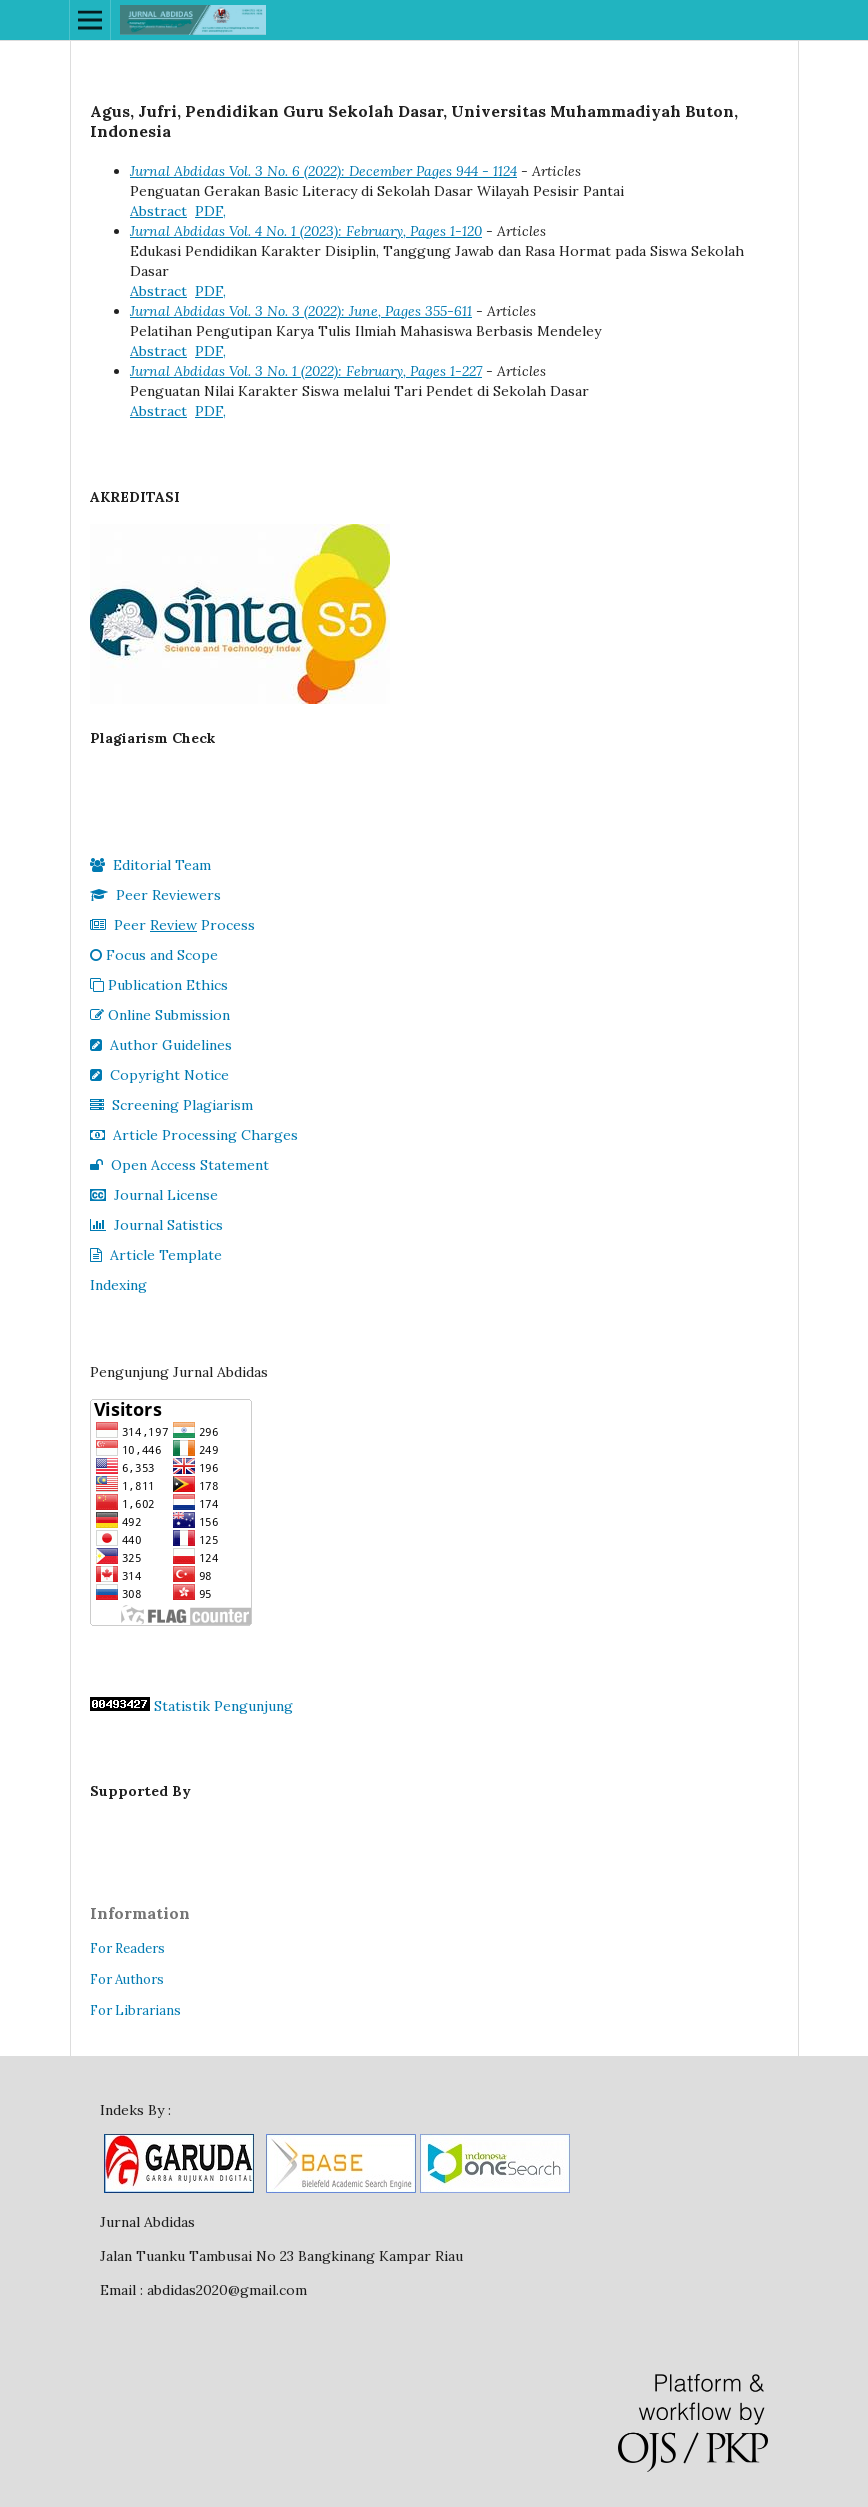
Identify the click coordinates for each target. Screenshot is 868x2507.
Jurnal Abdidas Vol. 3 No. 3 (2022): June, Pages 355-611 (301, 311)
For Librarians (135, 2010)
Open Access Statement (179, 1165)
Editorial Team (150, 865)
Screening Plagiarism (171, 1105)
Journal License (154, 1195)
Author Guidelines (161, 1045)
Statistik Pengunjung (223, 1706)
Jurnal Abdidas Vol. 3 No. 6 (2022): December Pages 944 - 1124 (323, 171)
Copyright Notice (159, 1075)
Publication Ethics (159, 985)
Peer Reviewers (155, 895)
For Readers (127, 1948)
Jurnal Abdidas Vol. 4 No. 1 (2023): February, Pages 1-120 (306, 231)
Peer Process (172, 925)
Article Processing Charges (194, 1135)
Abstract (158, 211)
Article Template (156, 1255)
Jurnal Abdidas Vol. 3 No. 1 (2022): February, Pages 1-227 (306, 371)
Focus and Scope (154, 955)
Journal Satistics (156, 1225)
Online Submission (160, 1015)
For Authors (127, 1979)
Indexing (118, 1285)
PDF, (210, 211)
